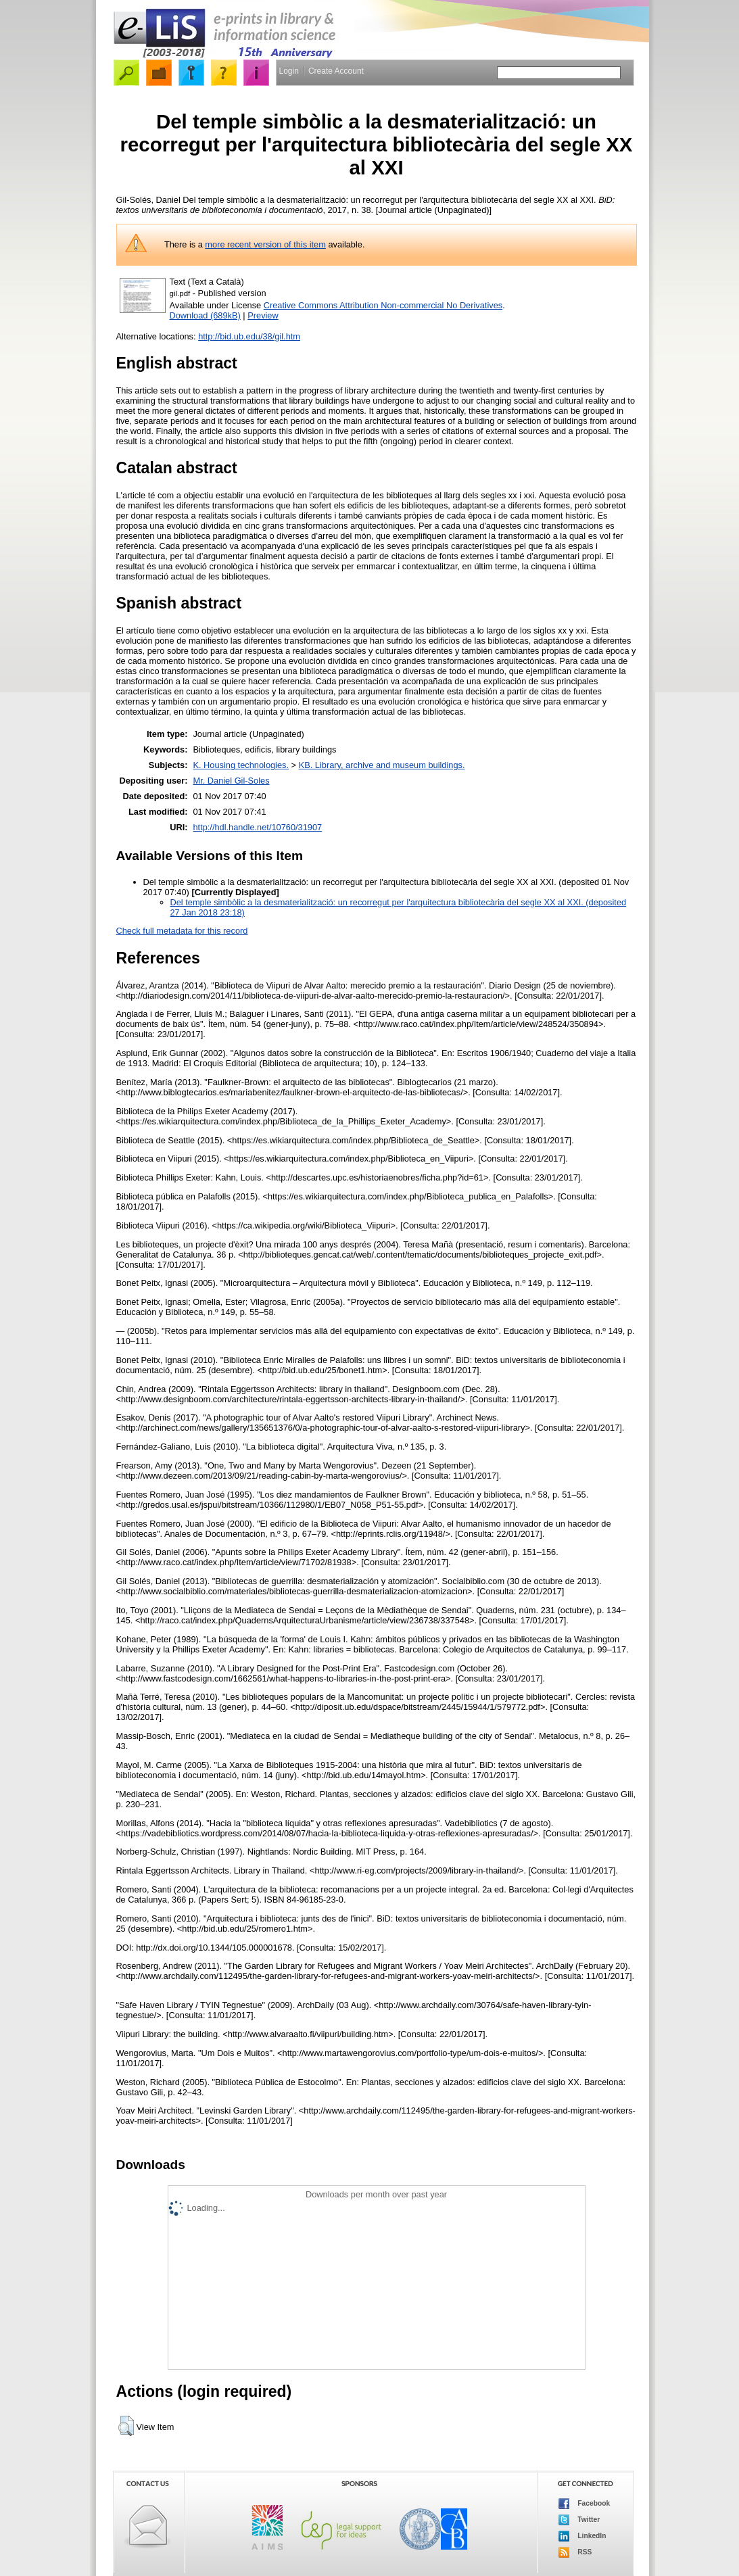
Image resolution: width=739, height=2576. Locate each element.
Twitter (579, 2519)
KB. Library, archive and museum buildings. (382, 765)
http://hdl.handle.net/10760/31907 (257, 827)
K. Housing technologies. (241, 765)
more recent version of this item (265, 244)
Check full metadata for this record (182, 931)
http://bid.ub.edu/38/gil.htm (249, 336)
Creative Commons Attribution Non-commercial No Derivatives (383, 305)
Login (289, 71)
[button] (126, 2426)
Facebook (584, 2503)
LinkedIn (582, 2536)
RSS (575, 2552)
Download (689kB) (205, 315)
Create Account (336, 71)
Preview (263, 315)
